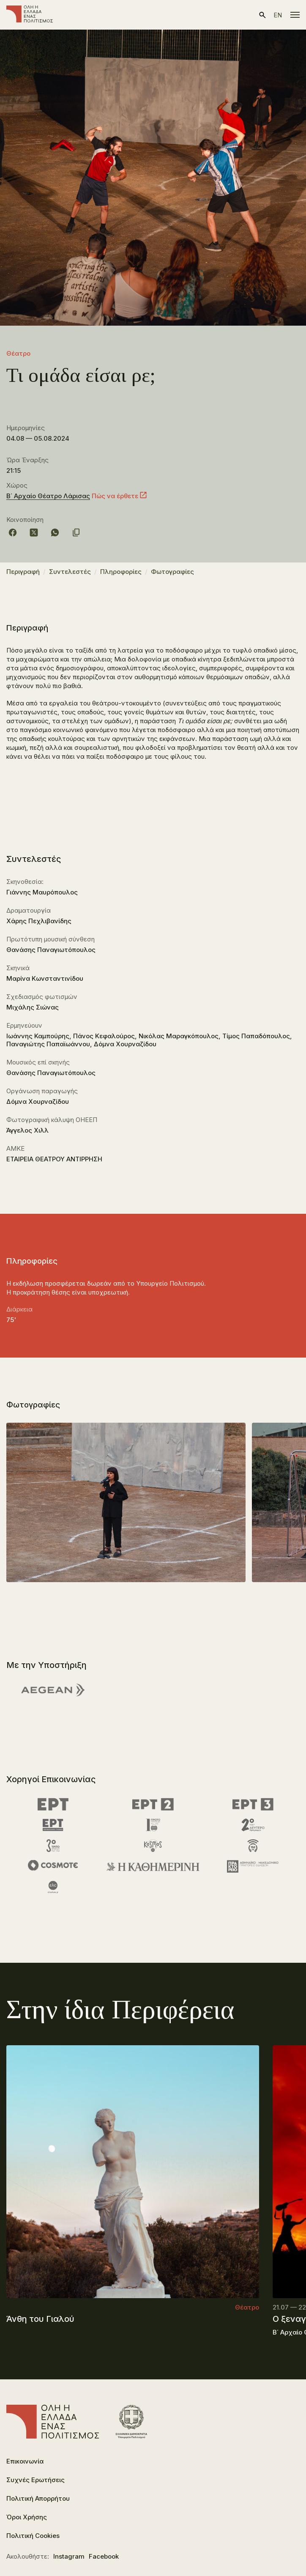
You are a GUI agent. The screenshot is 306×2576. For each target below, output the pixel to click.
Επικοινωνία (25, 2461)
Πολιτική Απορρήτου (38, 2498)
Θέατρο (18, 353)
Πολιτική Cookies (33, 2536)
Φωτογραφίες (172, 572)
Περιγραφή (23, 572)
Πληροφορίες (121, 572)
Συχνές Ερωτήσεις (35, 2480)
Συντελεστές (70, 572)
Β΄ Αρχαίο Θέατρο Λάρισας (48, 496)
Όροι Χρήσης (26, 2517)
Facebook (104, 2556)
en (277, 15)
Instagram (69, 2556)
